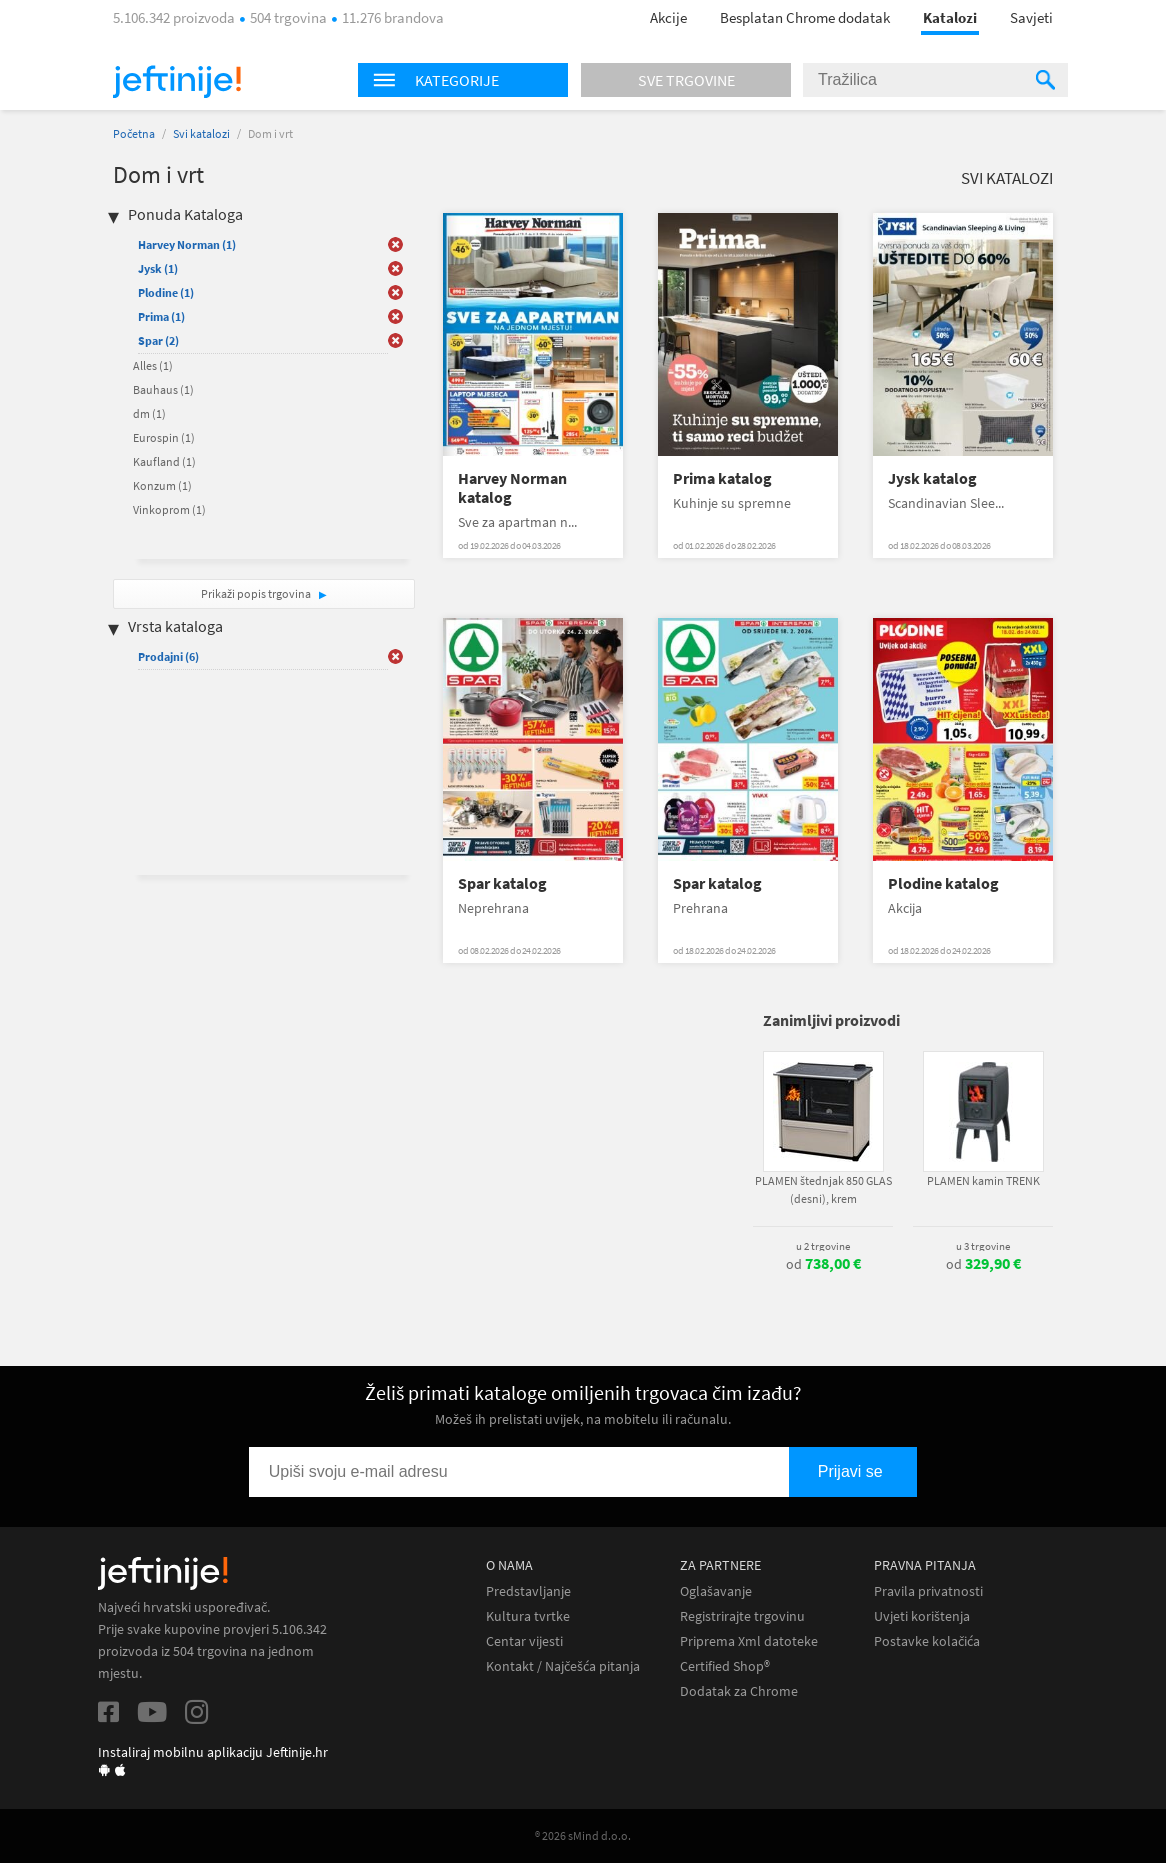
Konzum (162, 485)
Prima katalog (722, 478)
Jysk (158, 268)
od (823, 1264)
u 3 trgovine (983, 1246)
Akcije (668, 17)
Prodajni (168, 656)
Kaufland (164, 461)
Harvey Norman (187, 244)
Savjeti (1031, 17)
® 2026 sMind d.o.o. (583, 1835)
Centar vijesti (524, 1641)
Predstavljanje (528, 1591)
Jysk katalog (932, 478)
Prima (161, 316)
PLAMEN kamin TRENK (983, 1180)
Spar (158, 340)
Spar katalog (502, 883)
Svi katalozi (201, 133)
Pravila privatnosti (928, 1591)
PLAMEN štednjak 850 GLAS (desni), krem (823, 1189)
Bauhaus (163, 389)
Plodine (166, 292)
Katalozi (950, 17)
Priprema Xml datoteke (749, 1641)
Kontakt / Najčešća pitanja (563, 1666)
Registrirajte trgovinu (742, 1616)
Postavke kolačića (927, 1641)
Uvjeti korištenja (922, 1616)
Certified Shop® (725, 1666)
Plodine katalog (943, 883)
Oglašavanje (716, 1591)
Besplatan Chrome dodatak (805, 17)
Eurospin (164, 437)
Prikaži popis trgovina (257, 593)
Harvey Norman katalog (512, 488)
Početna (134, 133)
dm (149, 413)
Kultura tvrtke (528, 1616)
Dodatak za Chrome (739, 1691)
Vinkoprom (169, 509)
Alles (153, 365)
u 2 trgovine (823, 1246)
